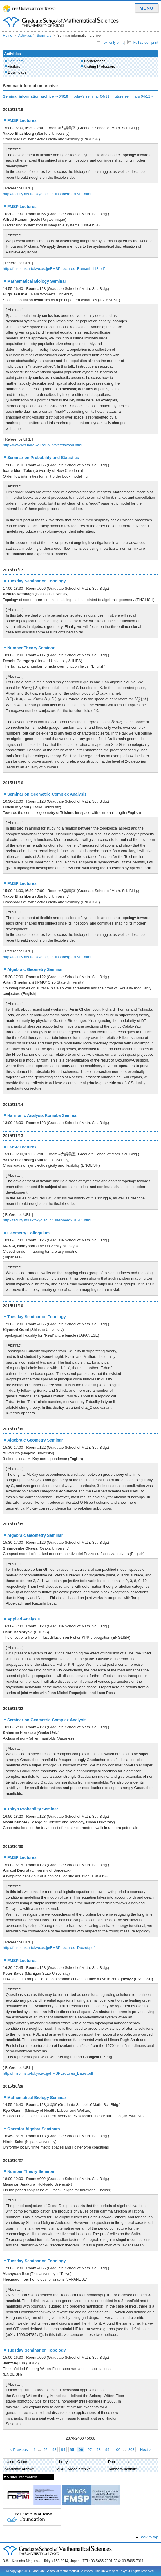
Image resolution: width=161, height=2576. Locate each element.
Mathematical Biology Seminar (36, 281)
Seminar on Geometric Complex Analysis (46, 794)
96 (81, 2449)
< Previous (19, 2449)
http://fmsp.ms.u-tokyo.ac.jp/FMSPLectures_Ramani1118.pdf (54, 268)
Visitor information (22, 2477)
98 (98, 2449)
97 (90, 2449)
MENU (146, 8)
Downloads (17, 72)
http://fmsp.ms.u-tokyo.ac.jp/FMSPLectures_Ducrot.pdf (49, 1947)
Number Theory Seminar (31, 648)
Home (7, 36)
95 (72, 2449)
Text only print (109, 43)
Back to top (148, 2537)
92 (45, 2449)
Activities (25, 36)
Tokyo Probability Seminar (32, 1809)
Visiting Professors (99, 66)
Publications (118, 2462)
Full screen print (142, 43)
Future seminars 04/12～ (133, 96)
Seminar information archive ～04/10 (35, 96)
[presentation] (30, 687)
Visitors (14, 66)
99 (107, 2449)
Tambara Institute (122, 2469)
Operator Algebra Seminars (33, 2128)
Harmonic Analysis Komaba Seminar (42, 1115)
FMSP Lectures (22, 120)
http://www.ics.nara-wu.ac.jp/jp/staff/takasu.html (42, 445)
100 (117, 2449)
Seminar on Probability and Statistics (43, 457)
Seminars (44, 36)
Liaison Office (15, 2462)
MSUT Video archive (73, 2469)
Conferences (95, 61)
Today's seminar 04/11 (91, 96)
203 (131, 2449)
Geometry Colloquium (28, 1233)
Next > (145, 2449)
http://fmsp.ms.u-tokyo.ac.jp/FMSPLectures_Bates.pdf (48, 2073)
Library (62, 2462)
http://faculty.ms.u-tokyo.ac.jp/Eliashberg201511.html (47, 194)
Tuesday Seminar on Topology (36, 581)
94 (63, 2449)
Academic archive (19, 2469)
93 (54, 2449)
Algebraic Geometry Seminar (35, 969)
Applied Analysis (23, 1619)
